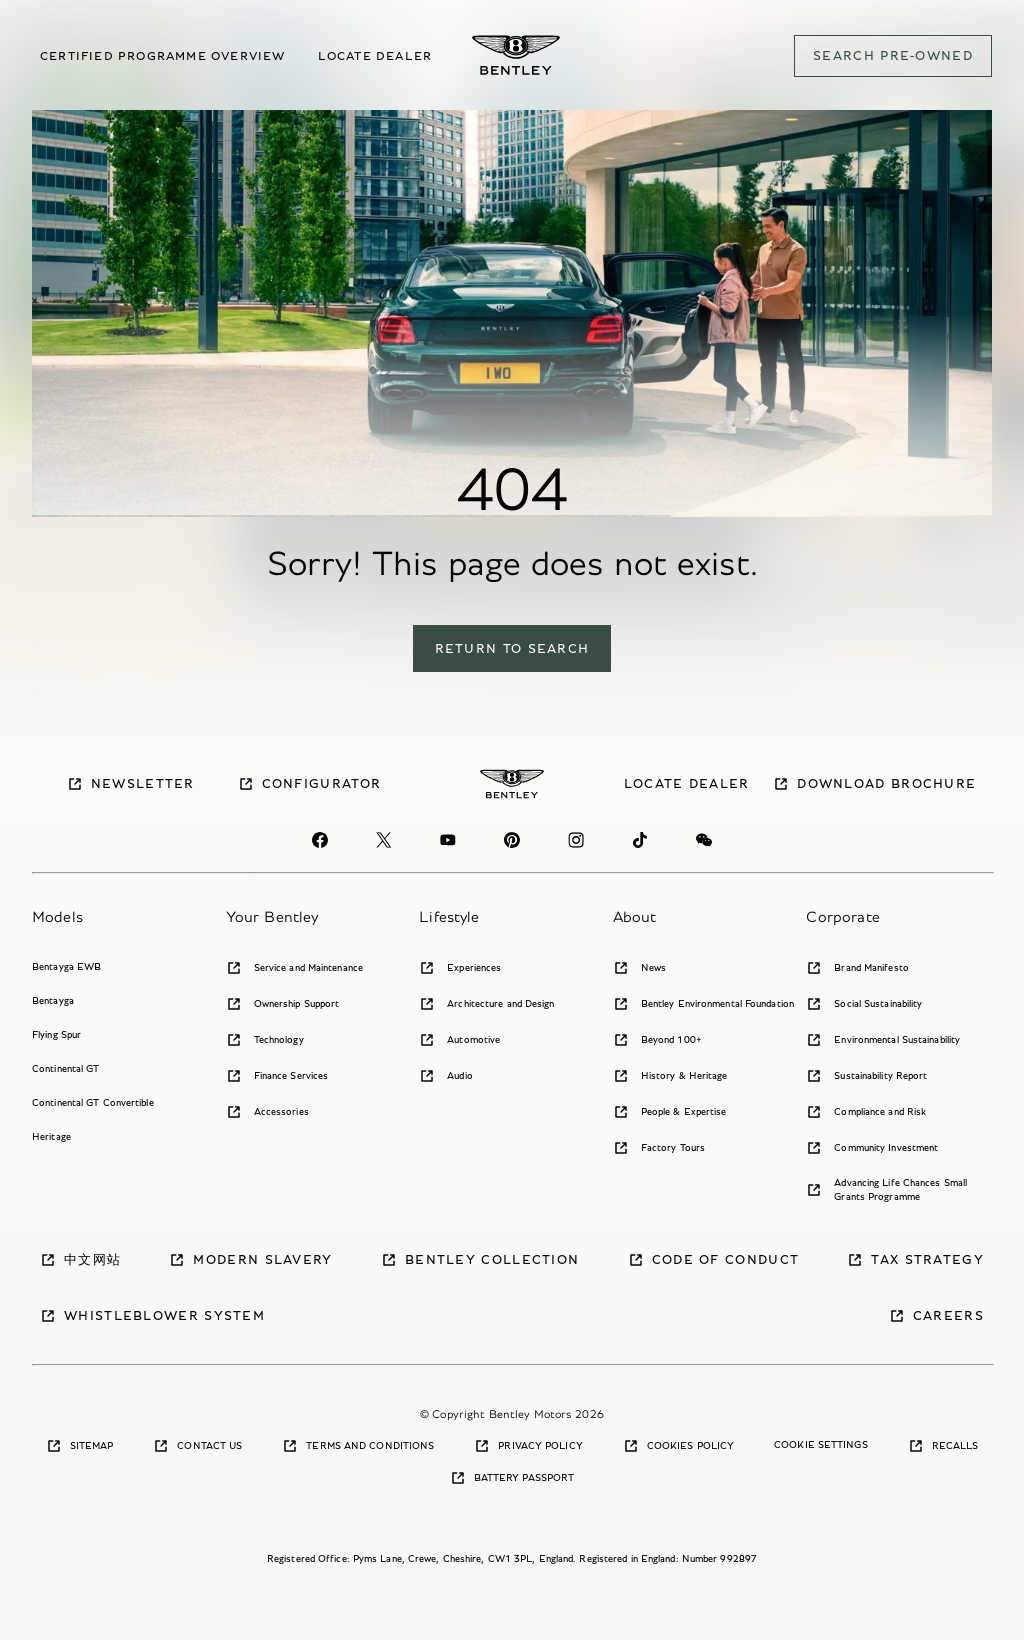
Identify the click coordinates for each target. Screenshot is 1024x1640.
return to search (512, 648)
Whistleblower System (152, 1316)
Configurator (310, 784)
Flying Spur (56, 1034)
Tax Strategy (915, 1260)
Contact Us (197, 1446)
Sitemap (80, 1446)
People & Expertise (670, 1112)
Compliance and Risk (866, 1112)
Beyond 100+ (657, 1040)
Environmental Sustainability (883, 1040)
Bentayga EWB (66, 966)
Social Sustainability (864, 1004)
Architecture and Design (486, 1004)
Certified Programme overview (163, 55)
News (639, 968)
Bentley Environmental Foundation (703, 1004)
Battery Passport (512, 1478)
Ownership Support (283, 1004)
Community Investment (872, 1148)
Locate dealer (375, 55)
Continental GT (65, 1068)
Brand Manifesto (857, 968)
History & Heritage (670, 1076)
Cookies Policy (678, 1446)
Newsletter (131, 784)
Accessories (267, 1112)
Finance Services (277, 1076)
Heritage (51, 1136)
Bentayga (53, 1000)
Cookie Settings (821, 1444)
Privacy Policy (528, 1446)
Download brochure (874, 784)
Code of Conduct (714, 1260)
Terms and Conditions (358, 1446)
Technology (265, 1040)
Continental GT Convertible (93, 1102)
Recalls (943, 1446)
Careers (936, 1316)
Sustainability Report (866, 1076)
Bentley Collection (480, 1260)
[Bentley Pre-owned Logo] (516, 55)
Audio (446, 1076)
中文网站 (80, 1260)
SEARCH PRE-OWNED (893, 55)
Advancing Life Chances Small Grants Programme (886, 1189)
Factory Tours (659, 1148)
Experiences (460, 968)
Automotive (459, 1040)
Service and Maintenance (294, 968)
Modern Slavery (250, 1260)
